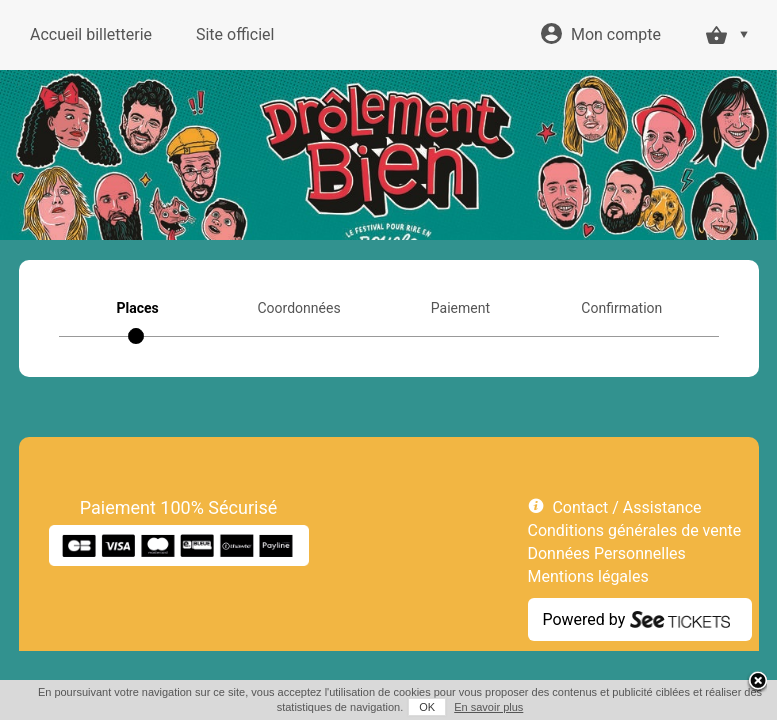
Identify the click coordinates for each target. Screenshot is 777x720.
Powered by (584, 619)
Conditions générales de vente (635, 530)
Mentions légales (588, 576)
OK (427, 707)
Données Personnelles (607, 553)
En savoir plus (488, 707)
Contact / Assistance (626, 507)
